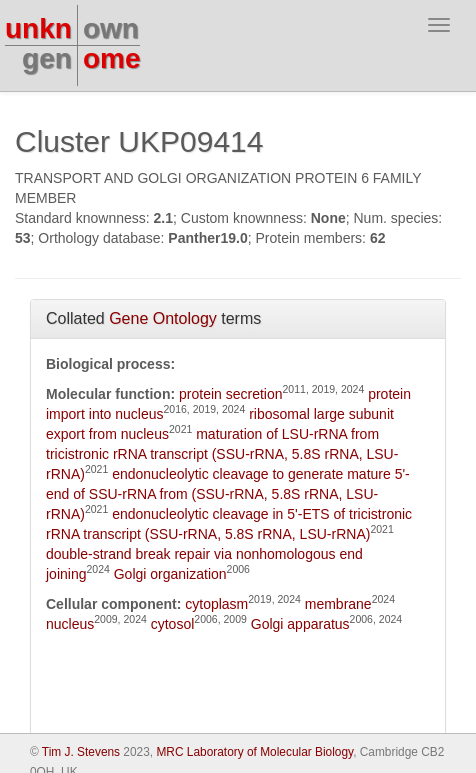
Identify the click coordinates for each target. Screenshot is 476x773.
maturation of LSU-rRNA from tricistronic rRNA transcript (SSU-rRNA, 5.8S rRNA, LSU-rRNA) (222, 454)
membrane (338, 604)
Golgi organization (170, 574)
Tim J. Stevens (81, 752)
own (111, 28)
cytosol (173, 624)
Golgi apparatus (300, 624)
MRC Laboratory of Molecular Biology (254, 752)
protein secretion (231, 394)
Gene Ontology (163, 318)
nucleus (70, 624)
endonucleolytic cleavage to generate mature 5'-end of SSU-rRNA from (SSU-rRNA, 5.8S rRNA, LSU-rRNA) (228, 494)
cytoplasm (216, 604)
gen (47, 58)
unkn (38, 28)
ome (112, 58)
